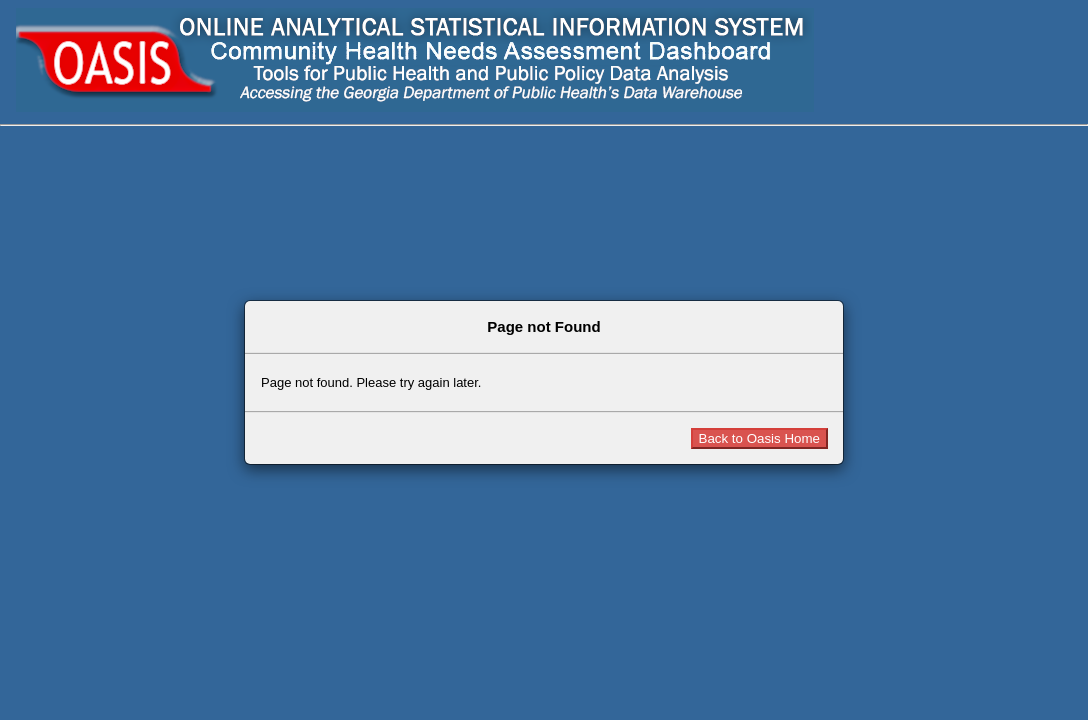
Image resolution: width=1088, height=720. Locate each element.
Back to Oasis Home (759, 438)
